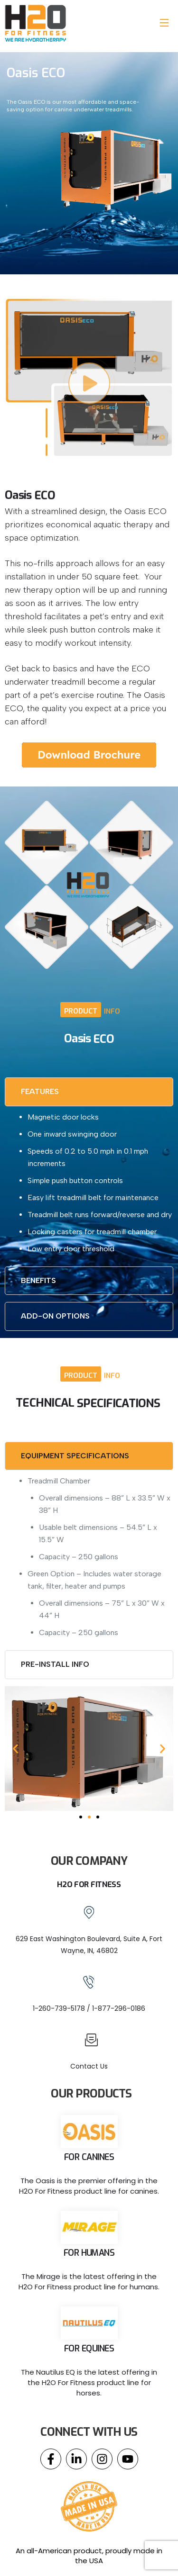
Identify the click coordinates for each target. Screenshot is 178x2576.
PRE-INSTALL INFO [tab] (55, 1664)
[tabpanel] (89, 1183)
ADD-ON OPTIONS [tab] (55, 1315)
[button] (15, 1749)
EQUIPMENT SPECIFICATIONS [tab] (75, 1455)
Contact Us (89, 2066)
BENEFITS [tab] (38, 1280)
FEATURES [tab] (40, 1091)
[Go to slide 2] (89, 1817)
